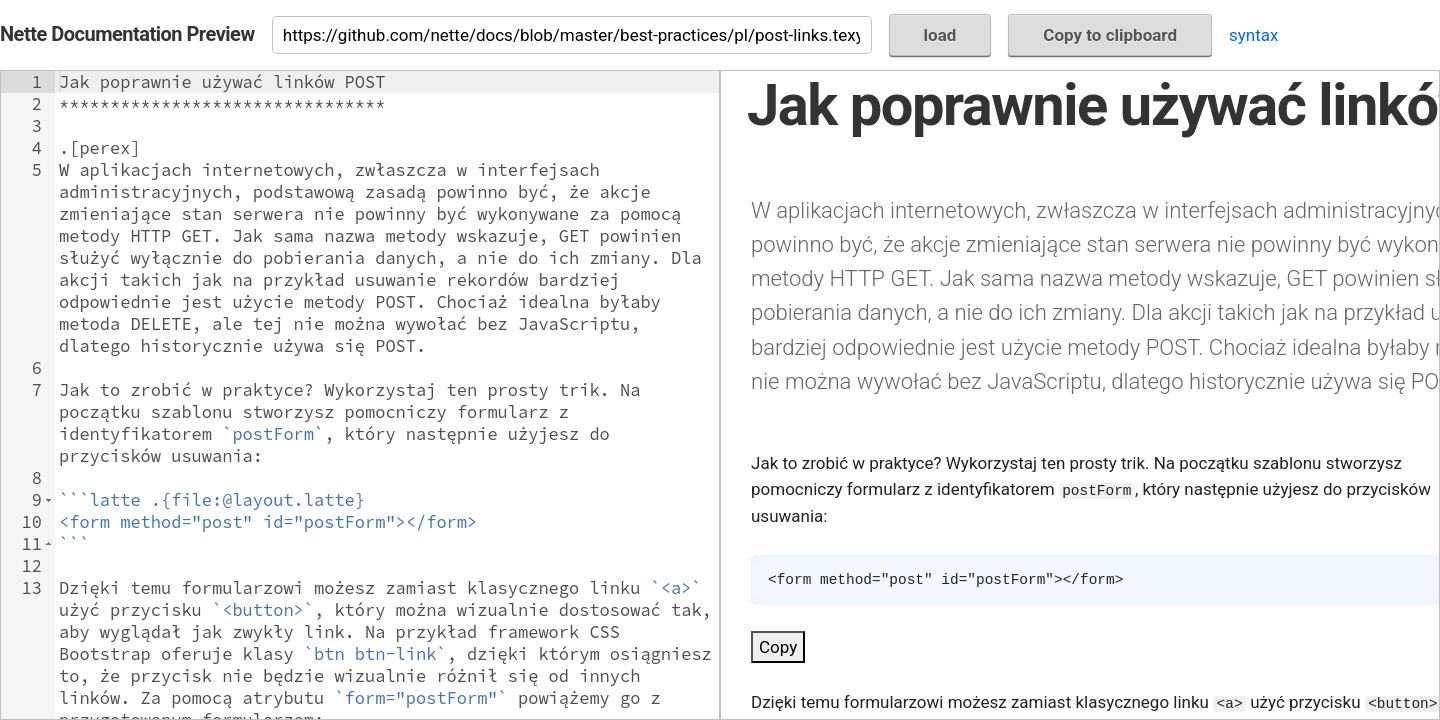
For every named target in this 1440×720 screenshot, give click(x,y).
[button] (48, 500)
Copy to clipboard (1110, 35)
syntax (1253, 35)
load (940, 35)
